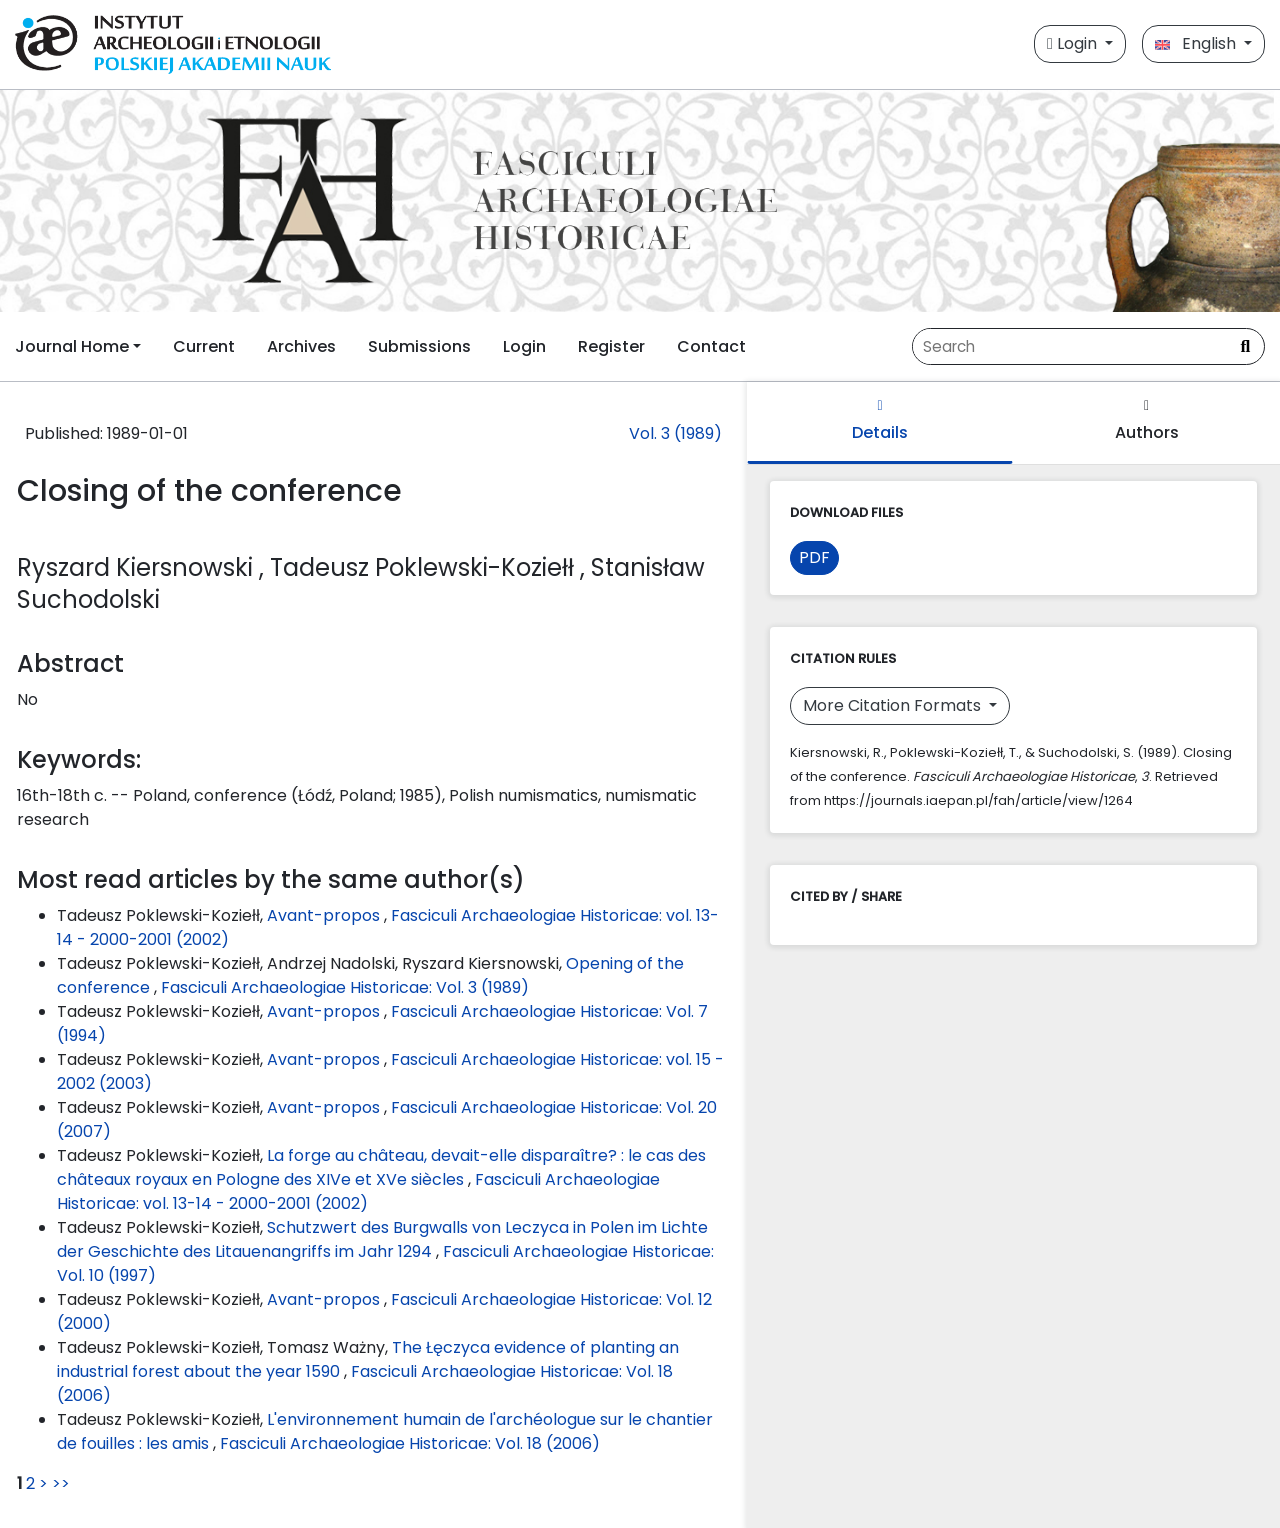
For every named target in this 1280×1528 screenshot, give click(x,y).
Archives (301, 346)
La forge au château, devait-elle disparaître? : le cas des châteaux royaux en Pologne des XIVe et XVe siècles (381, 1167)
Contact (711, 346)
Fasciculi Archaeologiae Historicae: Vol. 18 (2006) (410, 1443)
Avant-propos (325, 915)
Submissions (419, 346)
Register (611, 346)
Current (204, 346)
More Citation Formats (894, 705)
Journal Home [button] (72, 346)
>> (61, 1483)
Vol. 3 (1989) (675, 433)
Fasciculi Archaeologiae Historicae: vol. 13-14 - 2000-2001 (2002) (358, 1191)
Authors (1147, 421)
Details (880, 421)
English (1197, 43)
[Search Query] (1070, 346)
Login (1074, 43)
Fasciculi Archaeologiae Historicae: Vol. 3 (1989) (345, 987)
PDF (814, 557)
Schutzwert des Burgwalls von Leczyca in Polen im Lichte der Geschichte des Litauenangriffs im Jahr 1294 (382, 1239)
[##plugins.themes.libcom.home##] (640, 201)
